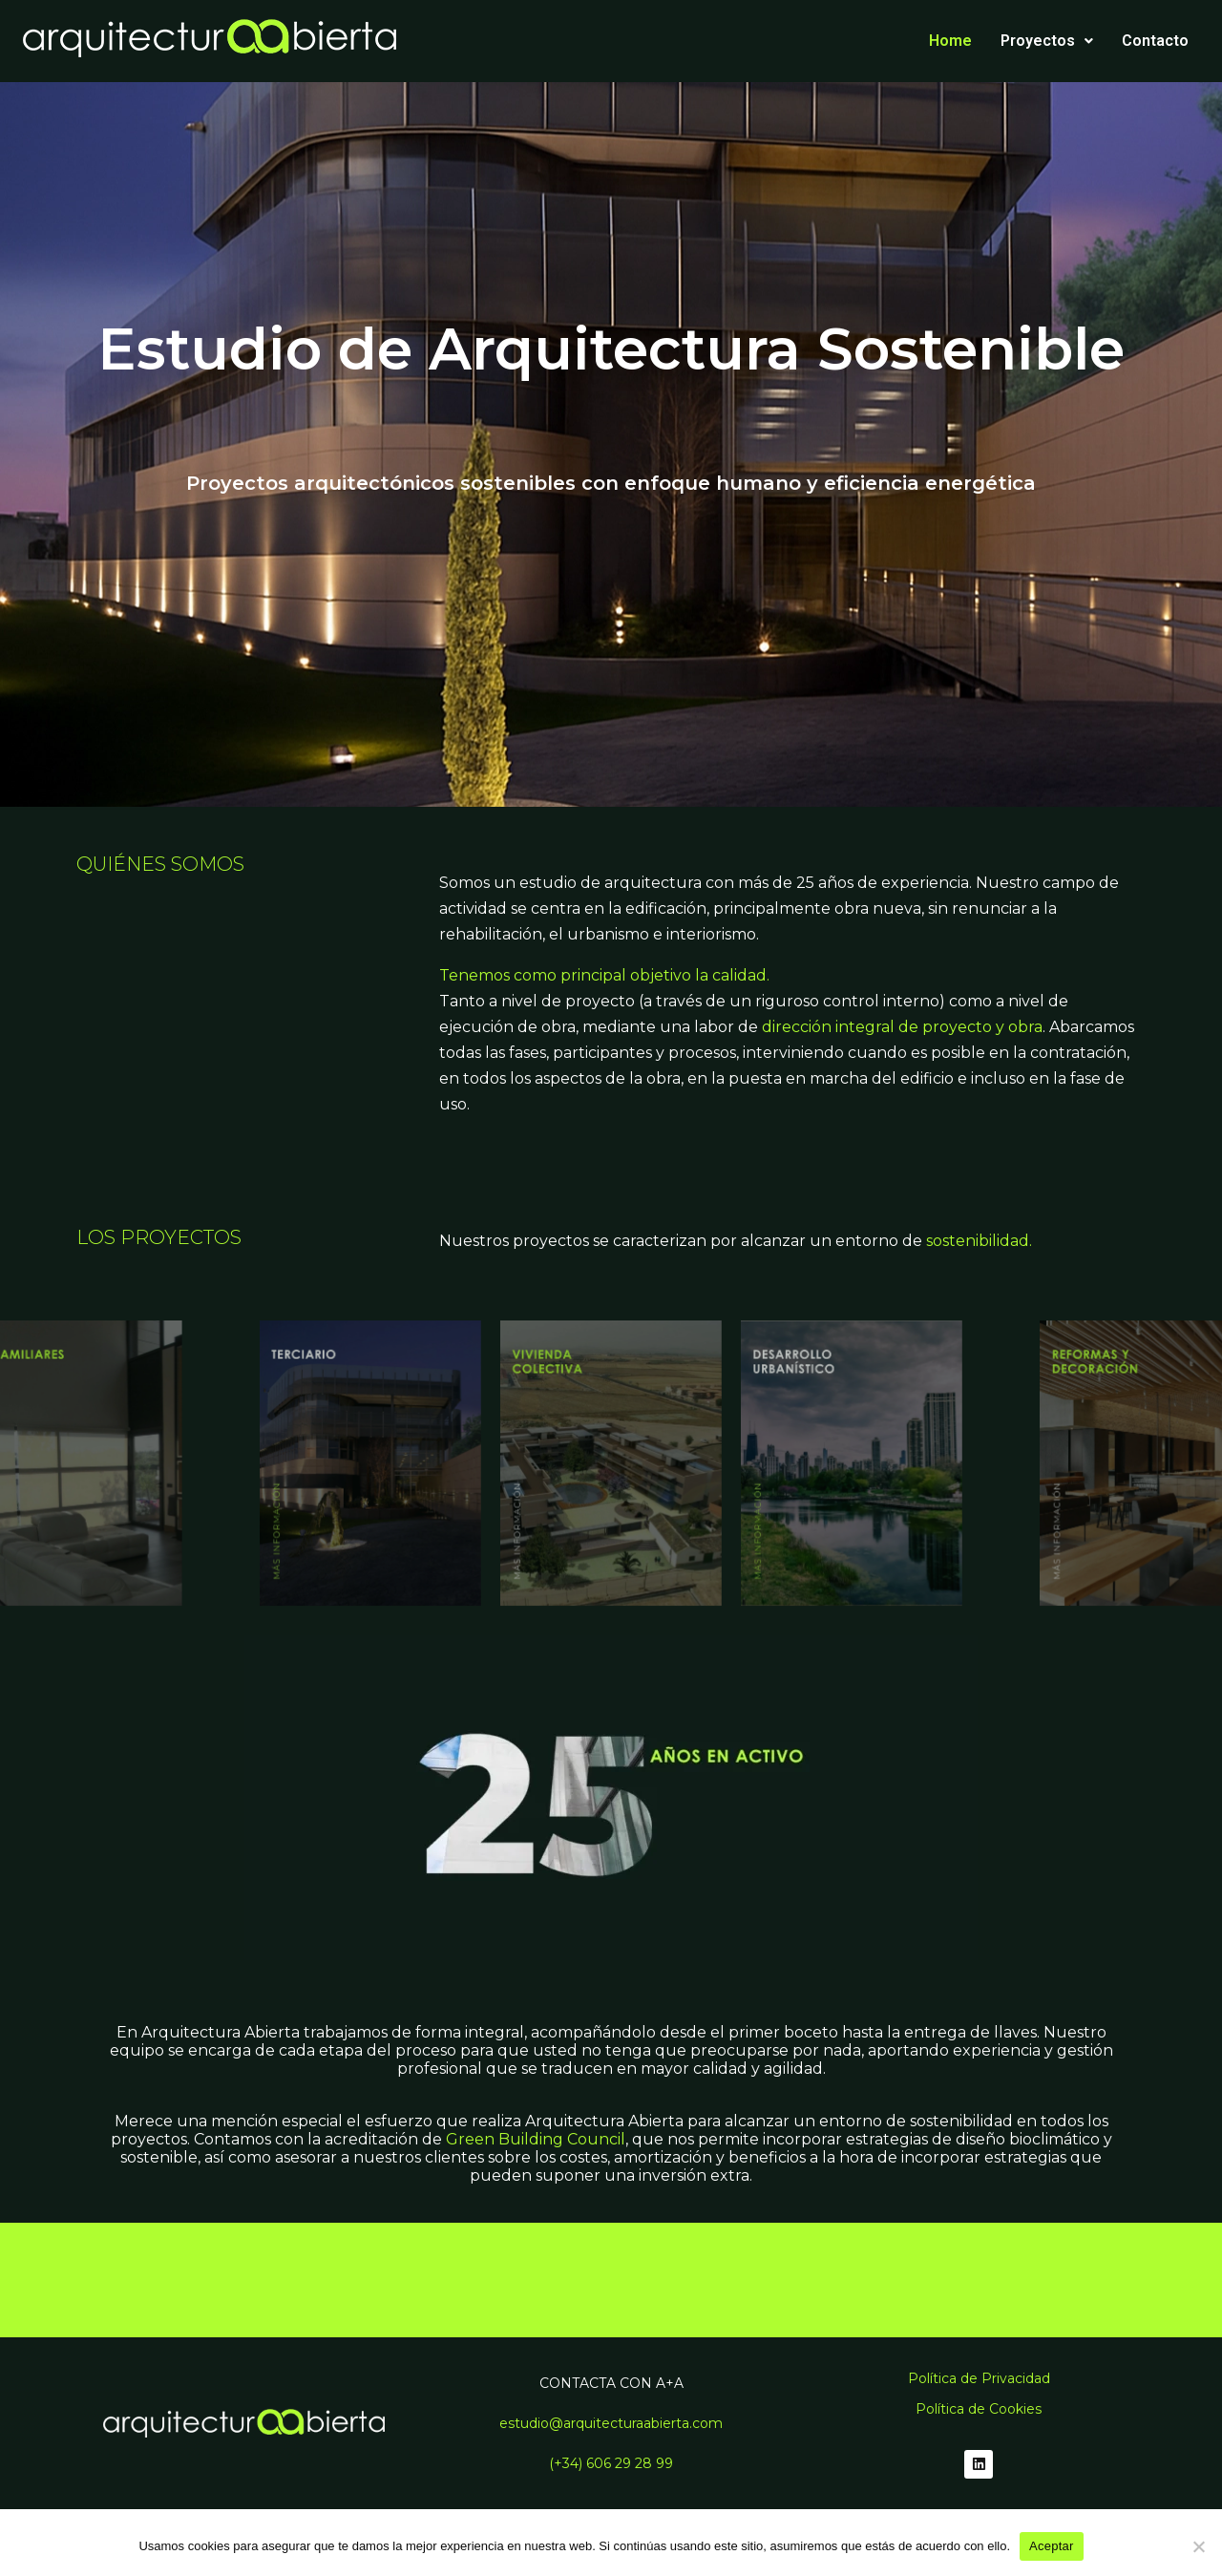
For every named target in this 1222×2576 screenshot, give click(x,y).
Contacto (1155, 41)
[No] (1198, 2546)
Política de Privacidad (979, 2378)
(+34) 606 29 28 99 (611, 2463)
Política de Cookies (979, 2409)
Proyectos (1047, 41)
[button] (1046, 41)
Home (950, 41)
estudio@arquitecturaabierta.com (611, 2423)
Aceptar (1051, 2546)
